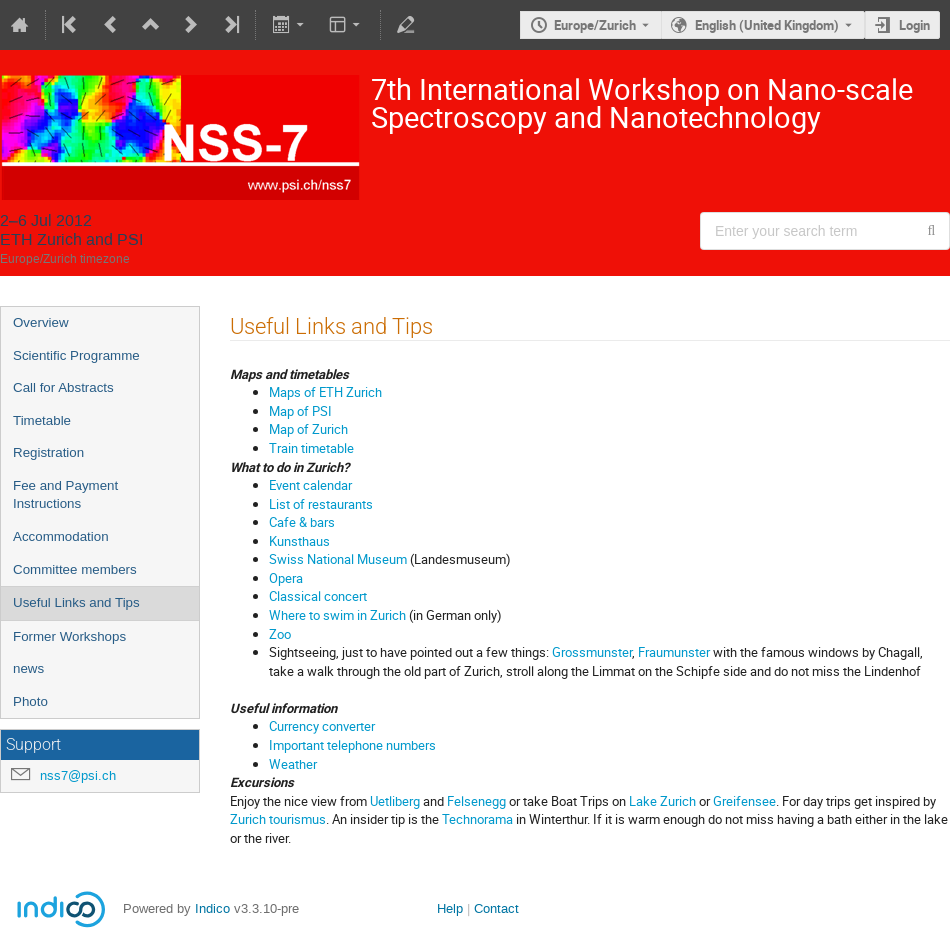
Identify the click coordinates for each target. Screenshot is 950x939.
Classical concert (318, 596)
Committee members (75, 569)
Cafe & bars (302, 522)
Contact (496, 908)
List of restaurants (321, 504)
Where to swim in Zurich (337, 615)
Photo (30, 701)
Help (450, 908)
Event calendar (310, 485)
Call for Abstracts (63, 387)
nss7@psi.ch (78, 775)
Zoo (280, 634)
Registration (48, 452)
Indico (212, 908)
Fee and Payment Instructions (65, 495)
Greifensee (744, 801)
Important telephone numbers (352, 745)
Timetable (42, 420)
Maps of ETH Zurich (325, 392)
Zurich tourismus (278, 819)
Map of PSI (300, 411)
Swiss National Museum (338, 559)
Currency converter (322, 726)
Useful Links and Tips (76, 602)
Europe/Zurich (595, 25)
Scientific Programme (76, 355)
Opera (286, 578)
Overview (41, 322)
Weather (293, 764)
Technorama (477, 819)
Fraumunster (674, 652)
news (28, 668)
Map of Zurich (308, 429)
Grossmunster (592, 652)
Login (914, 25)
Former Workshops (69, 636)
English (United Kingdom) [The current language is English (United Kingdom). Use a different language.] (767, 25)
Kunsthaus (299, 541)
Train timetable (311, 448)
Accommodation (61, 536)
